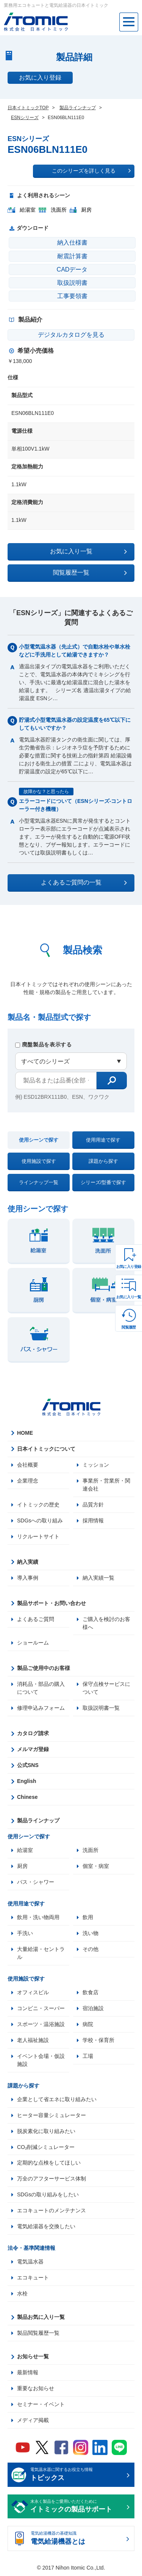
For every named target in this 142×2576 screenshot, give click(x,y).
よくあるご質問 (35, 1619)
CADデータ (72, 269)
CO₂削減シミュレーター (46, 2147)
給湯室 (25, 1850)
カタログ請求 (33, 1734)
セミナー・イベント (41, 2405)
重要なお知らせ (35, 2389)
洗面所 (90, 1850)
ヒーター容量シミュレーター (51, 2116)
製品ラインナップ (38, 1821)
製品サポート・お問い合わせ (51, 1603)
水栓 (22, 2294)
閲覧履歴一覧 (90, 572)
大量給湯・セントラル (41, 1953)
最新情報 (27, 2373)
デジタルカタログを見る (71, 334)
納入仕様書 (72, 242)
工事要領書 (72, 296)
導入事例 (27, 1578)
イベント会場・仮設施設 (41, 2060)
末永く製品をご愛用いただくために (77, 2507)
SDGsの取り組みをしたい (48, 2195)
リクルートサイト (38, 1536)
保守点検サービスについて (106, 1688)
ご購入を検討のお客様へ (106, 1623)
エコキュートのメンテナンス (51, 2211)
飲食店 (90, 1993)
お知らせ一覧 (33, 2357)
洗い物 (90, 1933)
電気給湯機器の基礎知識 (77, 2540)
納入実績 (27, 1562)
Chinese (27, 1797)
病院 (88, 2025)
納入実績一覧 (98, 1578)
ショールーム (33, 1643)
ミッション (96, 1465)
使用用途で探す (103, 1140)
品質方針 (93, 1505)
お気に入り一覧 (128, 1297)
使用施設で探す (39, 1161)
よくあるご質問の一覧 (84, 882)
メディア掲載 (33, 2421)
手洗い (25, 1933)
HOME (25, 1433)
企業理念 (27, 1481)
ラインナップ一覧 (38, 1182)
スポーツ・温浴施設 (41, 2025)
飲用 (88, 1918)
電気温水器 (30, 2262)
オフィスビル (33, 1993)
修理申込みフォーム (41, 1708)
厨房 (22, 1866)
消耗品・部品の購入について (41, 1688)
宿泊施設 (93, 2009)
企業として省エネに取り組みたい (57, 2100)
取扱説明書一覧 (101, 1708)
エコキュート (33, 2278)
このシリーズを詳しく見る (91, 170)
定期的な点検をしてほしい (49, 2163)
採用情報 (93, 1520)
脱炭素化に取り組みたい (46, 2131)
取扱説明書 (72, 283)
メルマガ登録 (33, 1750)
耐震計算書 (72, 256)
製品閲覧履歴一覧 (38, 2334)
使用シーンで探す (38, 1140)
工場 (88, 2056)
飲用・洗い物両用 (38, 1918)
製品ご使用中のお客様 (43, 1668)
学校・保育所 (98, 2040)
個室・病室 (96, 1866)
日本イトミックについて (46, 1449)
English (26, 1781)
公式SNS (28, 1765)
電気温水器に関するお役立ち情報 (77, 2476)
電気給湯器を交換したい (46, 2227)
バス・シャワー (35, 1882)
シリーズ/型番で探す (103, 1182)
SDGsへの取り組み (40, 1520)
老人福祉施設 (33, 2040)
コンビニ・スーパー (41, 2009)
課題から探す (103, 1161)
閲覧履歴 (129, 1327)
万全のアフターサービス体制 (51, 2179)
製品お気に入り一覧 (41, 2318)
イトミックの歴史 (38, 1505)
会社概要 (27, 1465)
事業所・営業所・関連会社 (106, 1485)
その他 (90, 1949)
